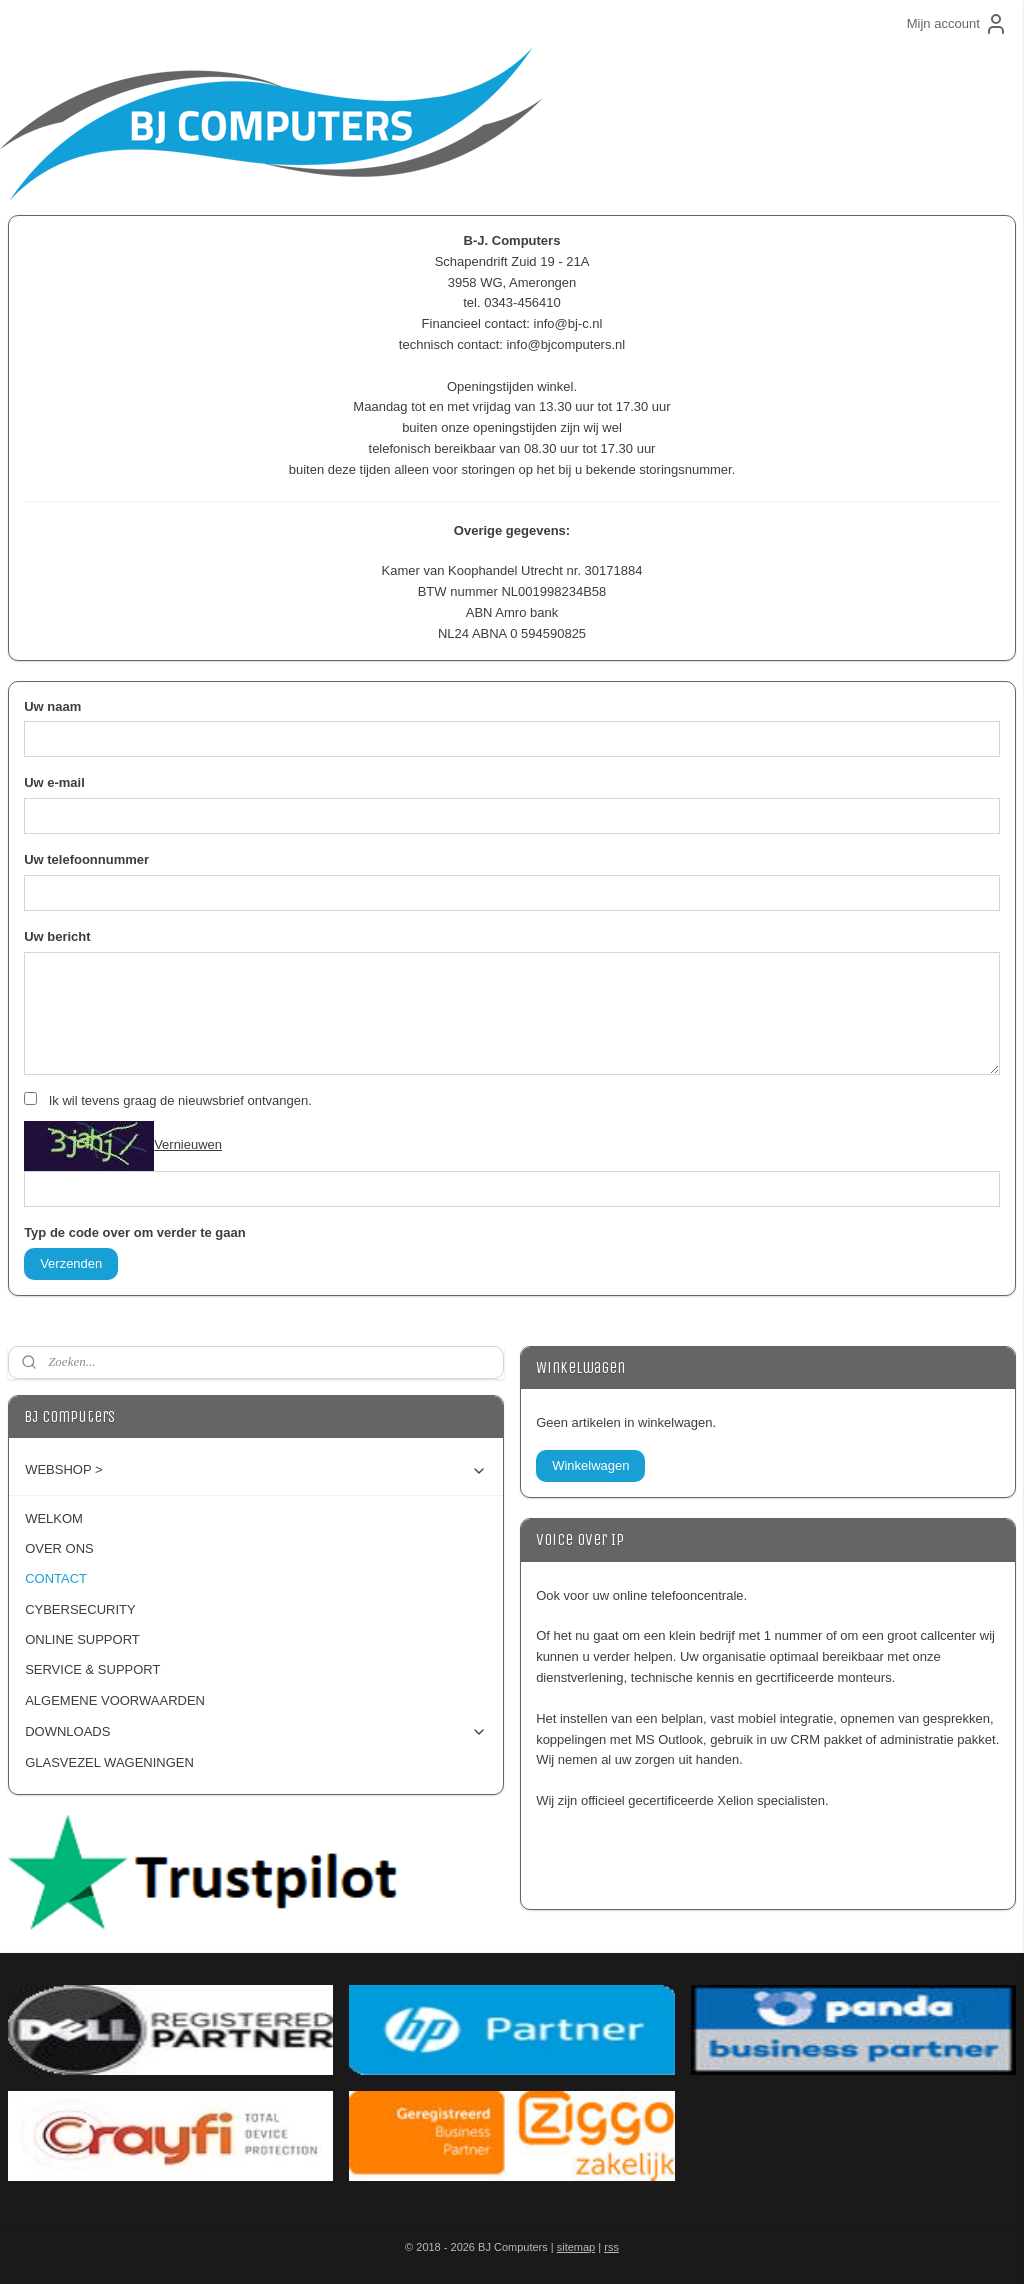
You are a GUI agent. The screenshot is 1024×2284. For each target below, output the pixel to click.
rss (611, 2247)
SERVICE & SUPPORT (92, 1669)
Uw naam (52, 706)
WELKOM (54, 1518)
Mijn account (957, 24)
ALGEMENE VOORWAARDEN (115, 1700)
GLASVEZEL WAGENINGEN (109, 1762)
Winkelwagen (590, 1465)
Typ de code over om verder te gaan (135, 1232)
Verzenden (71, 1263)
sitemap (576, 2247)
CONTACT (56, 1578)
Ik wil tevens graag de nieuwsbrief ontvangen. (180, 1100)
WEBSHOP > (256, 1470)
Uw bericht (57, 936)
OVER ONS (59, 1548)
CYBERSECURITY (80, 1609)
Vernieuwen (188, 1144)
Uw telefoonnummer (86, 859)
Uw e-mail (54, 782)
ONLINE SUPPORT (82, 1639)
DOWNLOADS (256, 1732)
